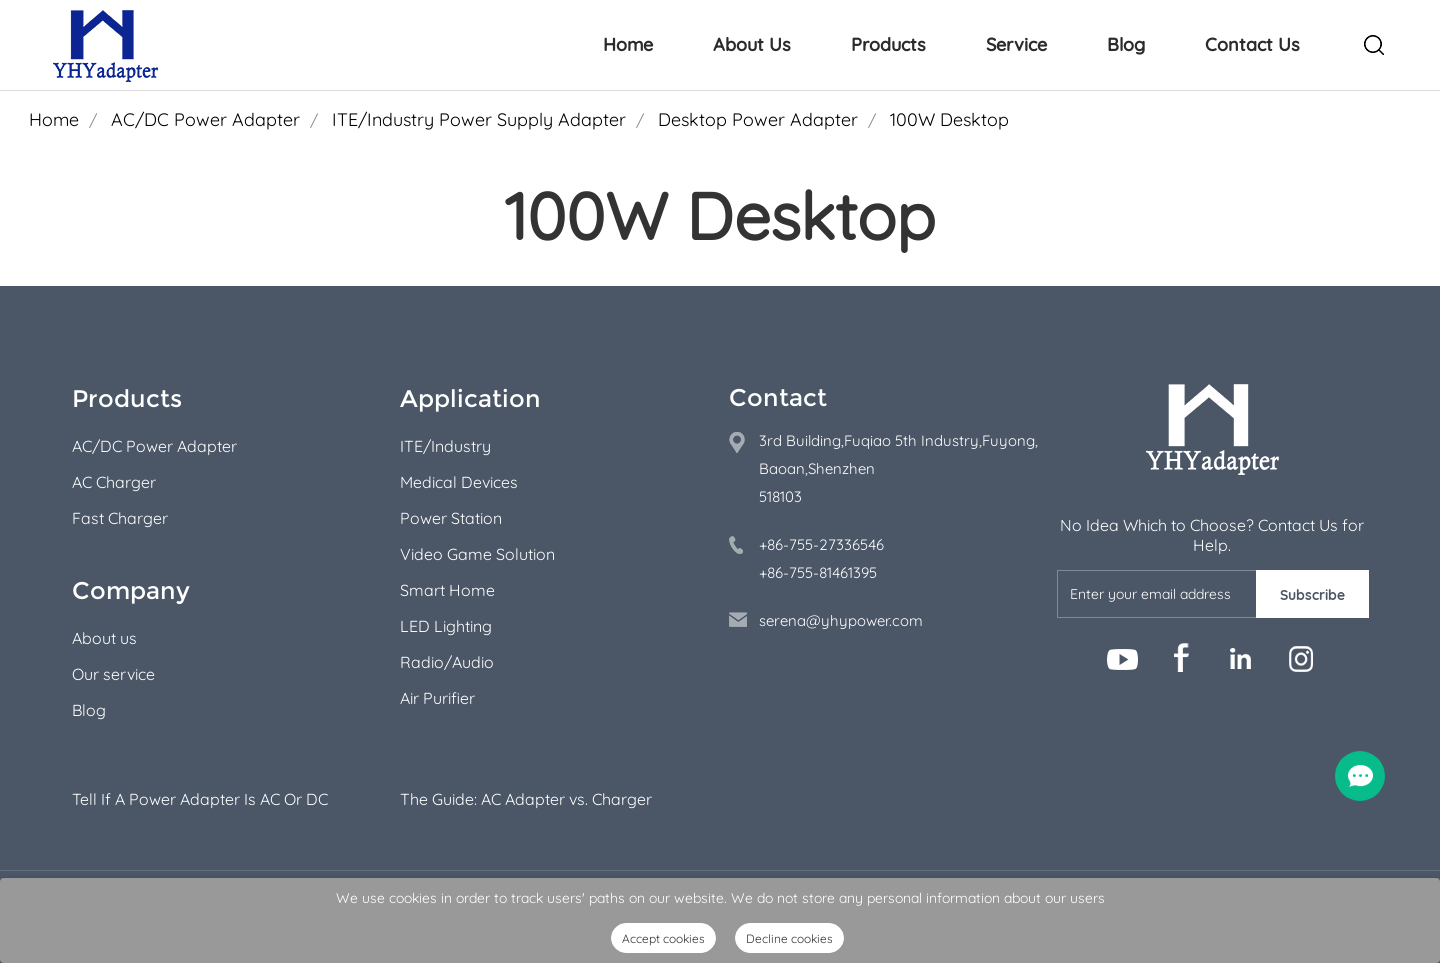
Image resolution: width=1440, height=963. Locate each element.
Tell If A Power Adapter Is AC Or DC (200, 799)
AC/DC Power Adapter (205, 119)
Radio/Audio (447, 662)
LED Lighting (446, 626)
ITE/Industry (445, 446)
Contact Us (1252, 44)
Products (888, 44)
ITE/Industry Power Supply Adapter (479, 119)
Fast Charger (120, 518)
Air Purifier (437, 698)
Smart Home (447, 590)
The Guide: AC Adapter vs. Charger (526, 799)
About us (104, 638)
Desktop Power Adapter (758, 119)
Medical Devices (459, 482)
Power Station (451, 518)
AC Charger (114, 482)
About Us (752, 44)
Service (1016, 44)
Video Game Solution (477, 554)
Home (628, 44)
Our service (113, 674)
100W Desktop (949, 119)
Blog (1126, 44)
